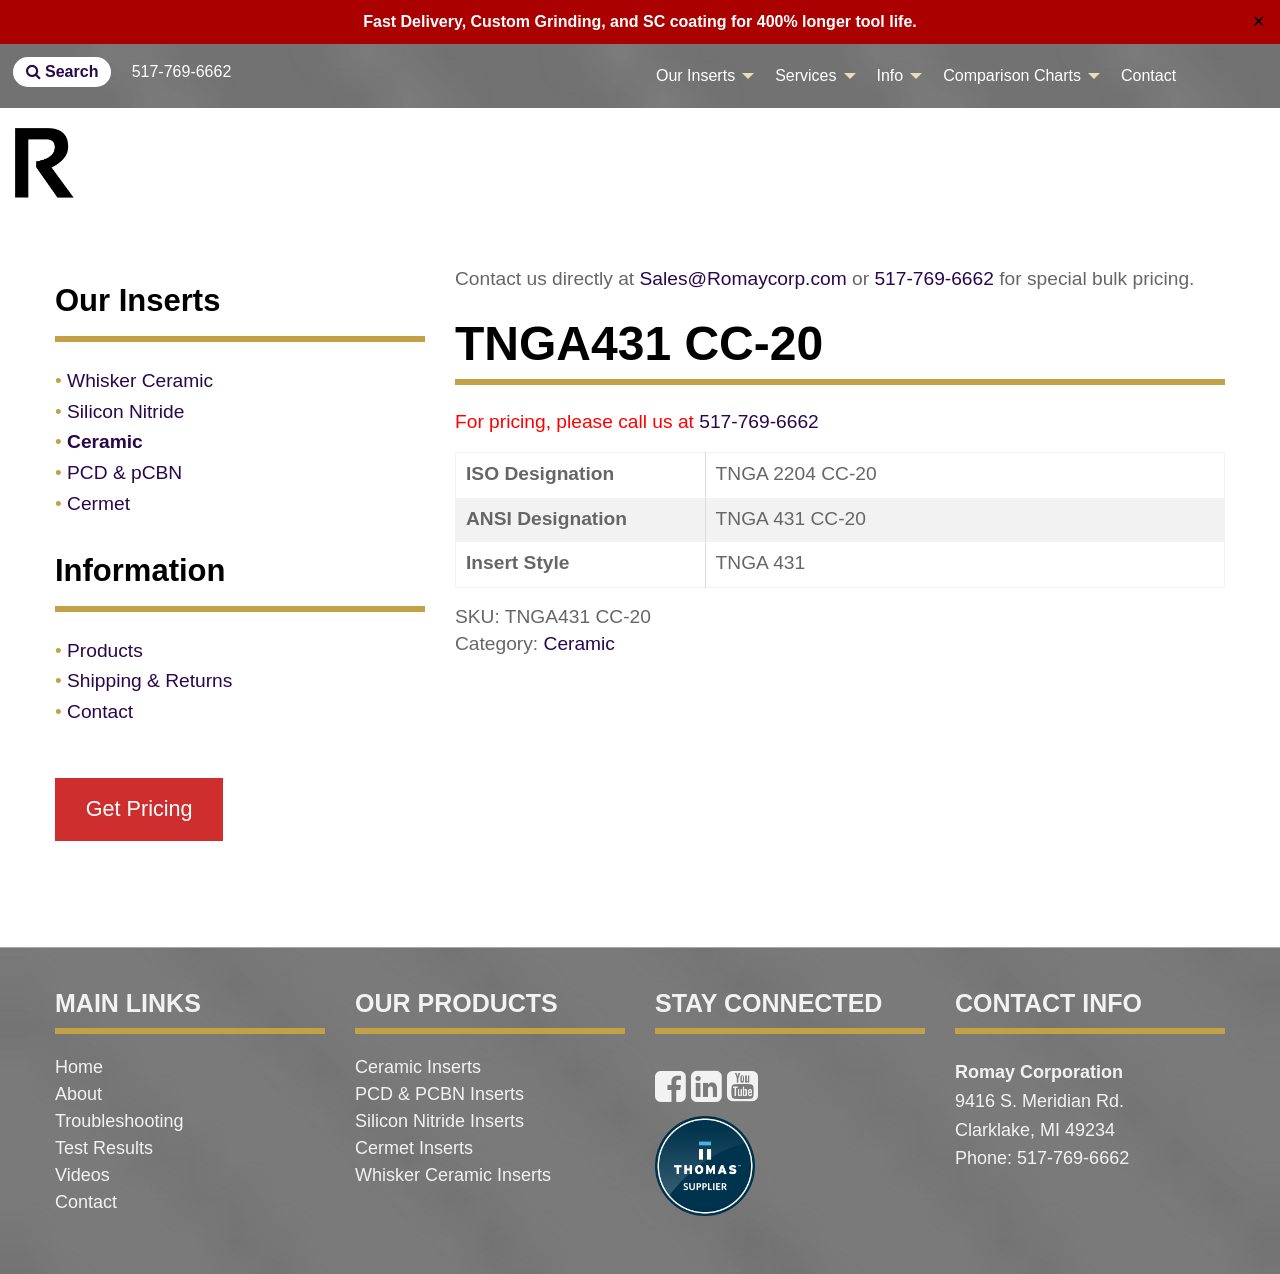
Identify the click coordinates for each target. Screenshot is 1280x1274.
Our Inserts (695, 75)
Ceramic (579, 643)
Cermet (98, 503)
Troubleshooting (119, 1121)
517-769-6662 (182, 71)
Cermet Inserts (414, 1148)
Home (79, 1067)
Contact (1148, 75)
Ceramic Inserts (418, 1067)
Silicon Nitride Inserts (439, 1121)
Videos (82, 1175)
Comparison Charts (1012, 75)
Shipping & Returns (149, 680)
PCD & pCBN (124, 472)
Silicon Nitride (125, 411)
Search (62, 71)
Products (105, 650)
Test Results (104, 1148)
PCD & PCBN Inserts (439, 1094)
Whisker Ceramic (140, 380)
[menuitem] (699, 76)
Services (805, 75)
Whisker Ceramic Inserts (453, 1175)
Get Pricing (139, 808)
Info (890, 75)
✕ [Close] (1258, 22)
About (78, 1094)
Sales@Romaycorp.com (743, 278)
